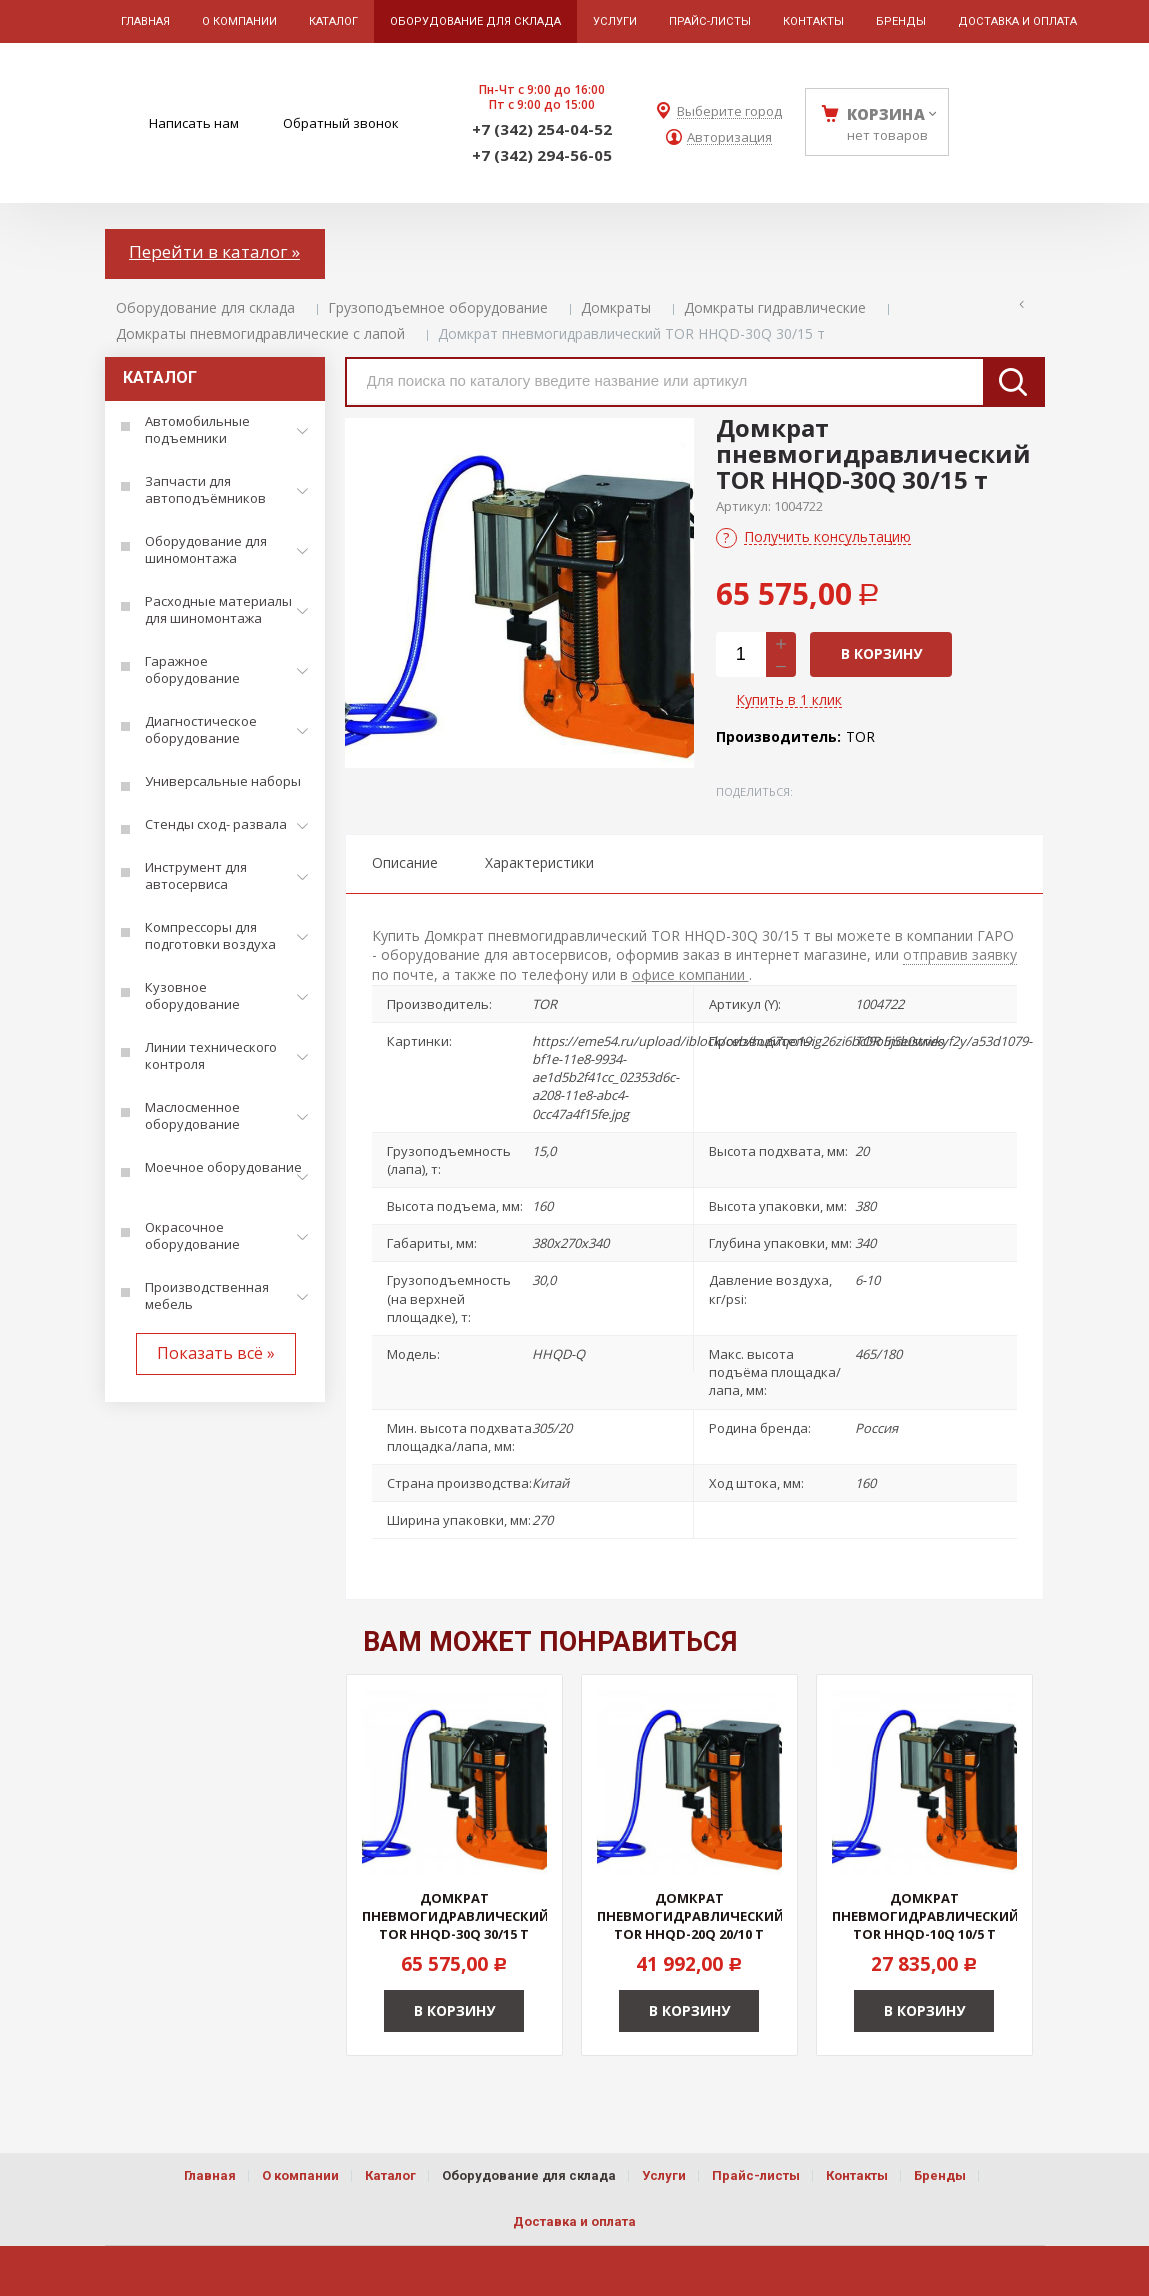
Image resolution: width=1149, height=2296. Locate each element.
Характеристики (539, 862)
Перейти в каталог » (214, 251)
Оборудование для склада (205, 307)
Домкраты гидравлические (775, 307)
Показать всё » (216, 1353)
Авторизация (729, 137)
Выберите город (729, 111)
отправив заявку (960, 954)
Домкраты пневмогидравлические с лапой (260, 333)
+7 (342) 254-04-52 (542, 129)
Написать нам (194, 123)
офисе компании (690, 974)
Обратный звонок (341, 123)
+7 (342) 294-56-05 (542, 155)
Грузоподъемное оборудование (438, 307)
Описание (405, 862)
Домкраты (616, 307)
